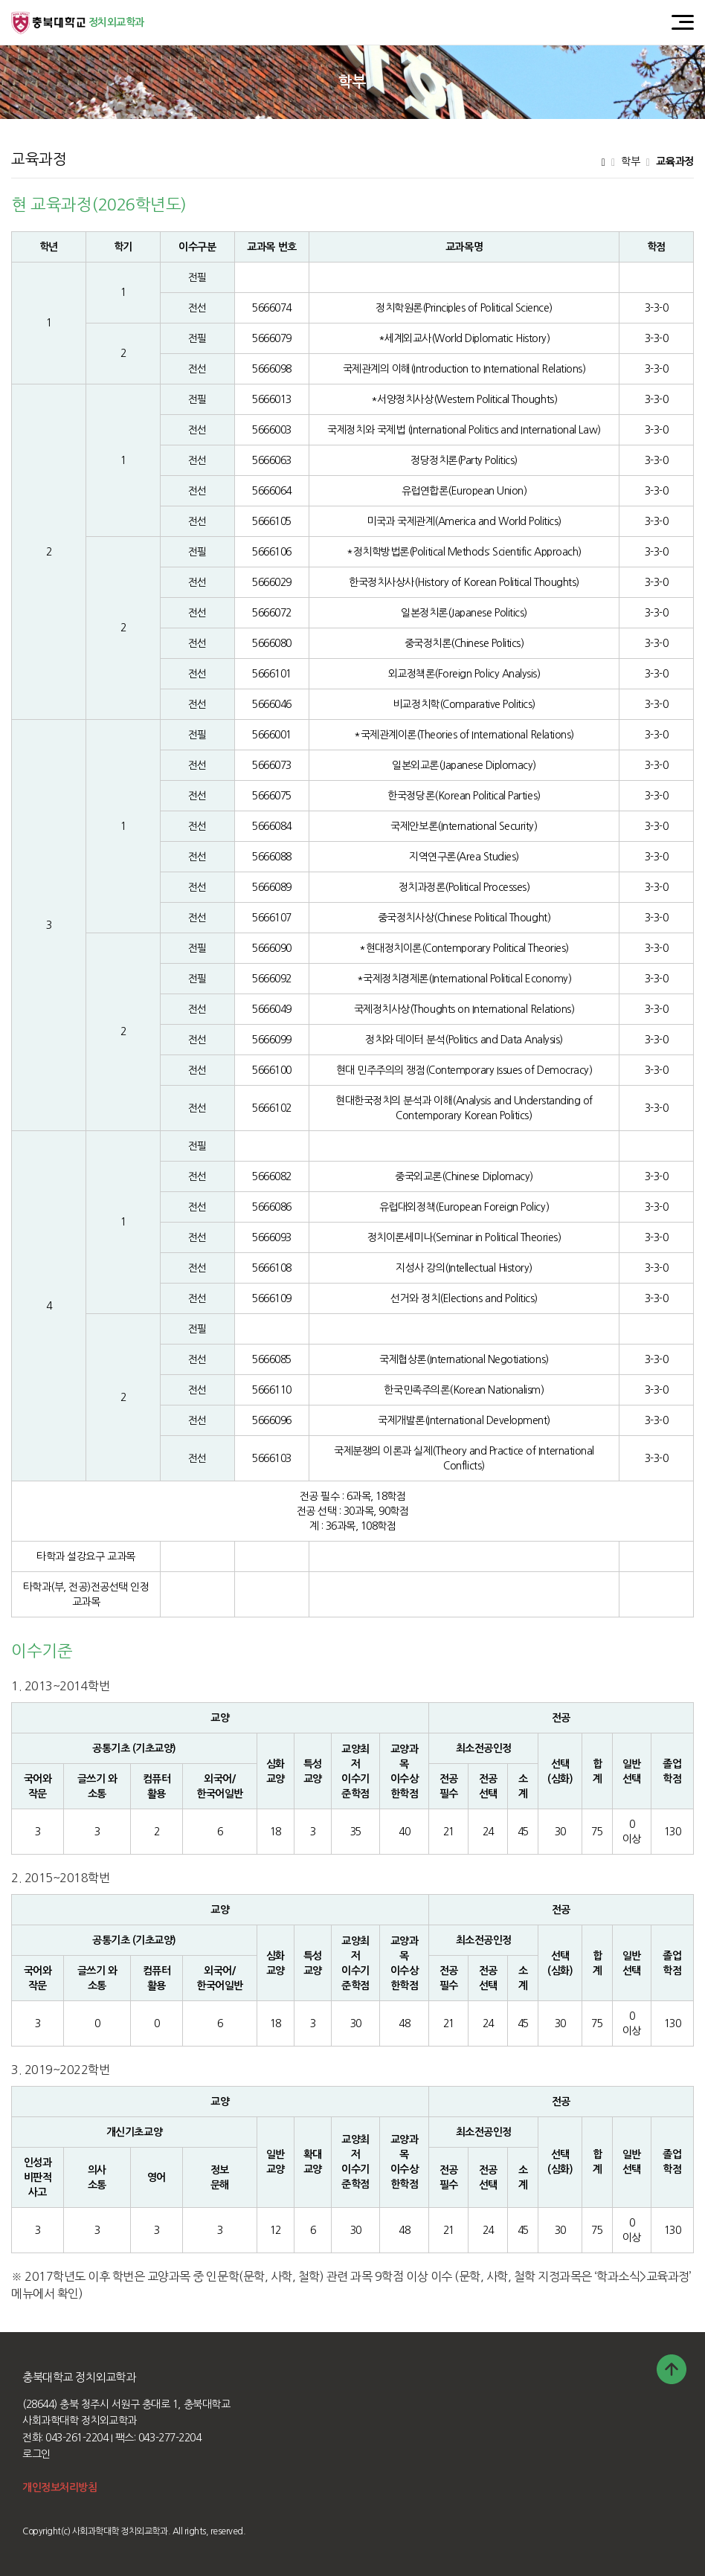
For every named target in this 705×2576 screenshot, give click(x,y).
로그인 (36, 2454)
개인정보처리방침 (59, 2487)
